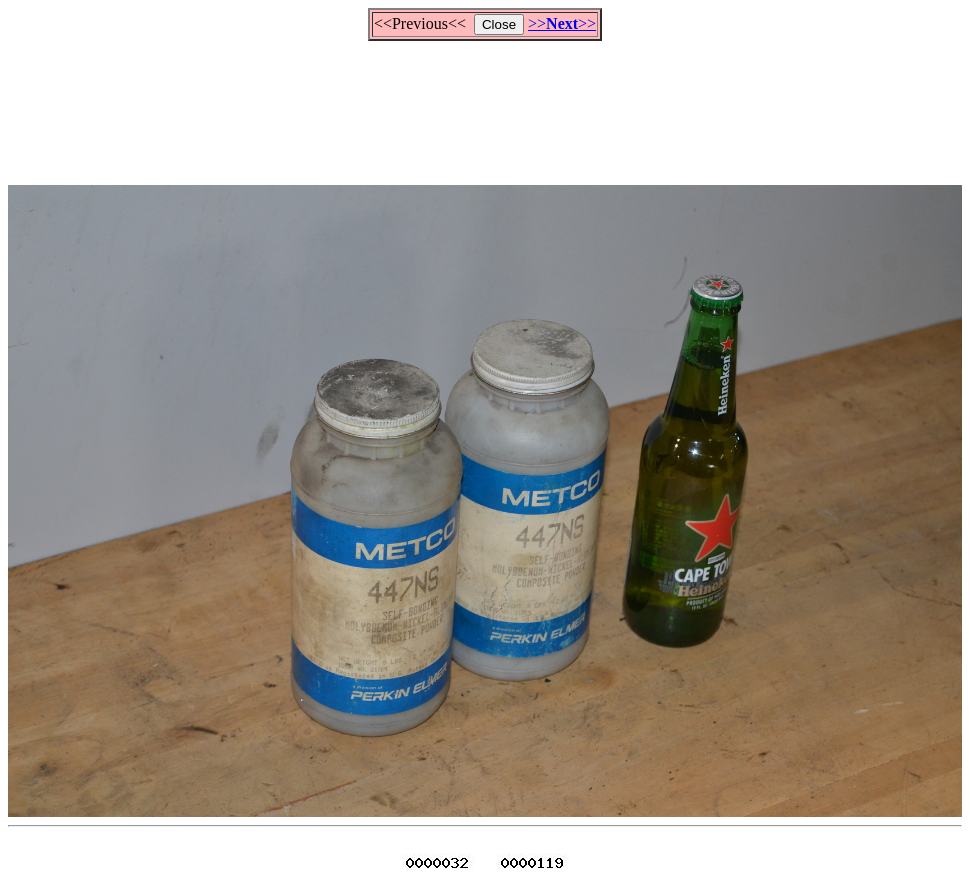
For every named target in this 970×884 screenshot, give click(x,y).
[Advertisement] (485, 104)
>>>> (562, 23)
